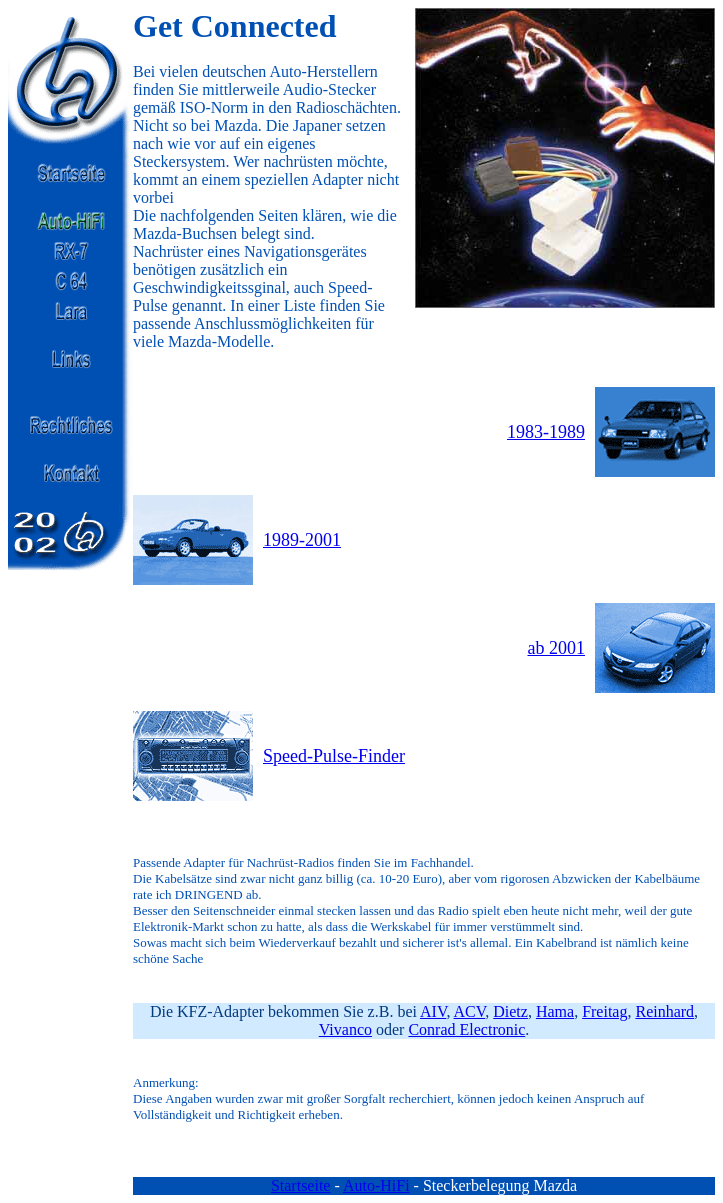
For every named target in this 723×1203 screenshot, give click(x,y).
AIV (433, 1011)
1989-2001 (302, 540)
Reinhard (664, 1011)
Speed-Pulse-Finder (334, 756)
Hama (555, 1011)
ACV (470, 1011)
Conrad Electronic (466, 1029)
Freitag (604, 1011)
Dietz (510, 1011)
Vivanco (345, 1029)
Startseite (301, 1185)
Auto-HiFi (376, 1185)
